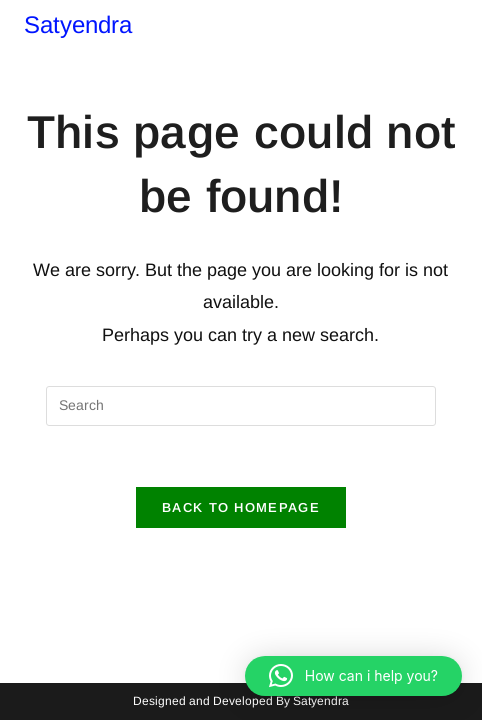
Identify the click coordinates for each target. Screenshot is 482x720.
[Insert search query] (241, 406)
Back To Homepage (241, 507)
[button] (353, 676)
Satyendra (78, 24)
